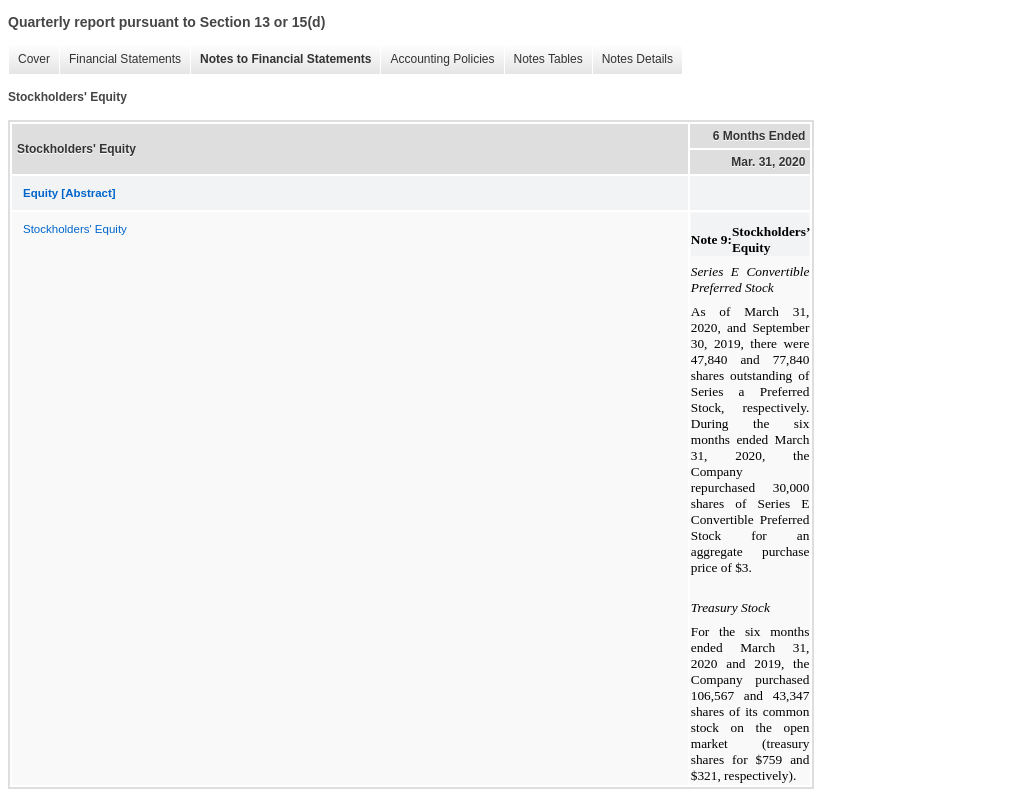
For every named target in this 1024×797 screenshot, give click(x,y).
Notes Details (632, 59)
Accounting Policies (437, 59)
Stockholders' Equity (75, 229)
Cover (29, 59)
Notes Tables (543, 59)
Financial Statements (120, 59)
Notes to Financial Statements (280, 59)
